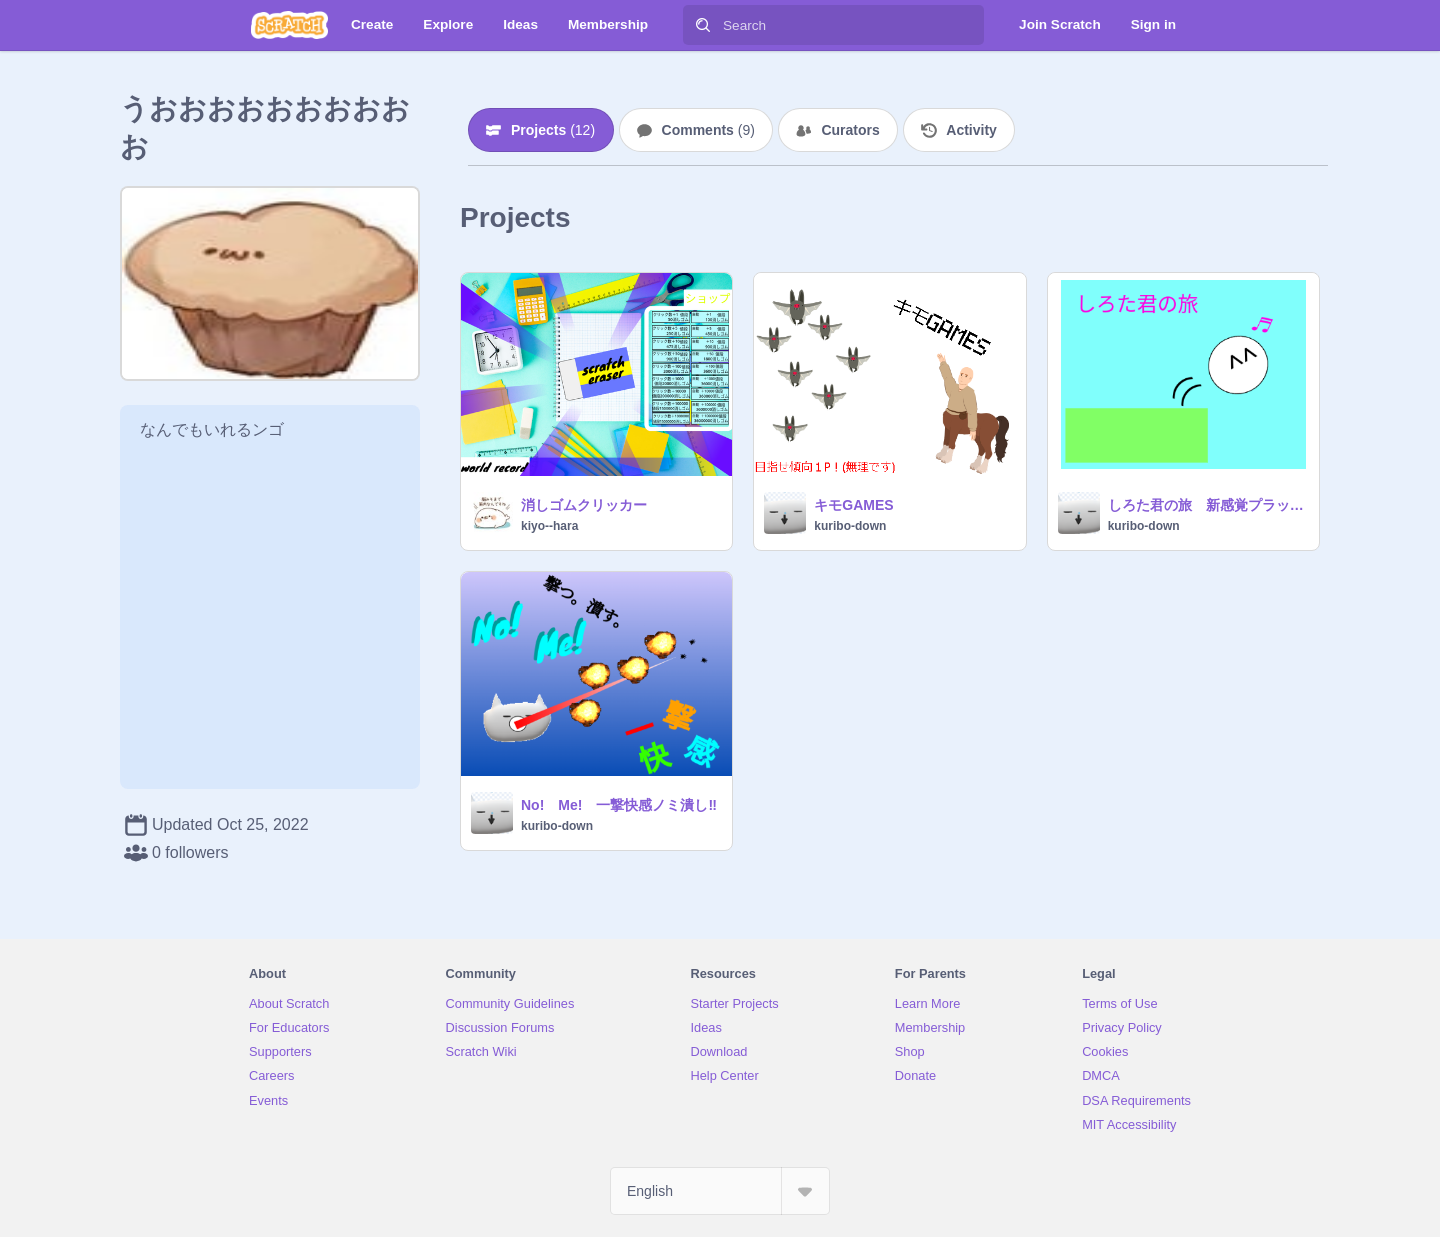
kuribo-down (850, 526)
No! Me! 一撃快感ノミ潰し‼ (619, 805)
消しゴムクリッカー (584, 505)
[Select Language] (720, 1191)
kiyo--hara (549, 526)
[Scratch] (289, 25)
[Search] (703, 25)
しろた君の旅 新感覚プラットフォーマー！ (1207, 505)
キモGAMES (853, 505)
